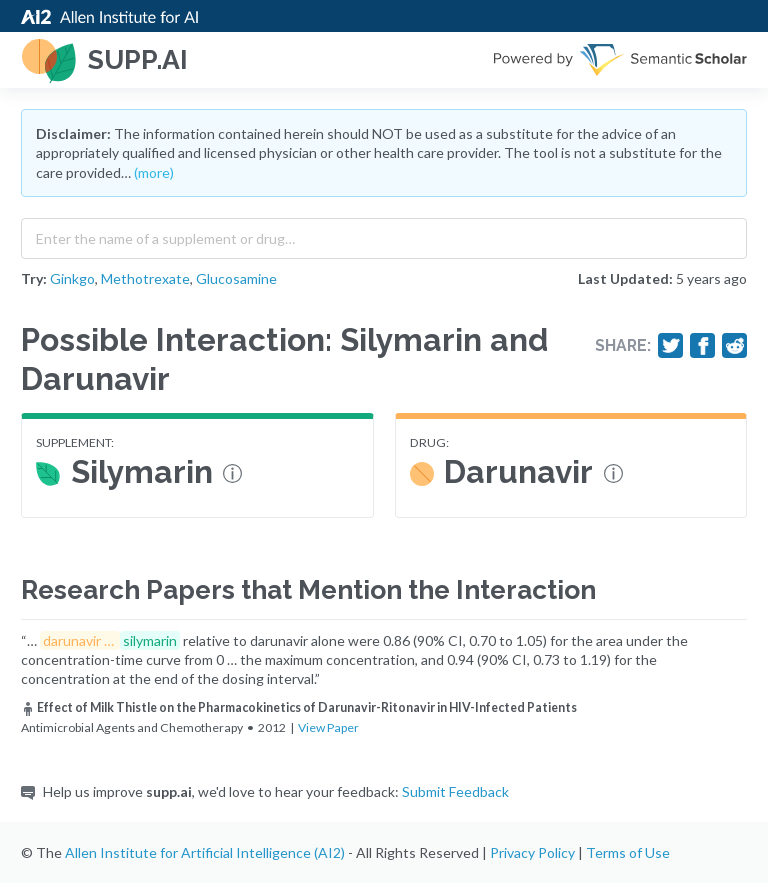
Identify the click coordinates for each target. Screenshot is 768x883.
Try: (34, 278)
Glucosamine (236, 278)
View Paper (328, 727)
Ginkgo (72, 278)
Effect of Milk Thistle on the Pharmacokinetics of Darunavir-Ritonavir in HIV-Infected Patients (299, 707)
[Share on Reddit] (735, 346)
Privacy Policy (532, 852)
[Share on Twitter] (671, 346)
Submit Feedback (455, 791)
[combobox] (384, 234)
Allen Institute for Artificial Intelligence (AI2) (205, 852)
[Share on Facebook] (703, 346)
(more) (154, 172)
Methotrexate (145, 278)
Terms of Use (628, 852)
